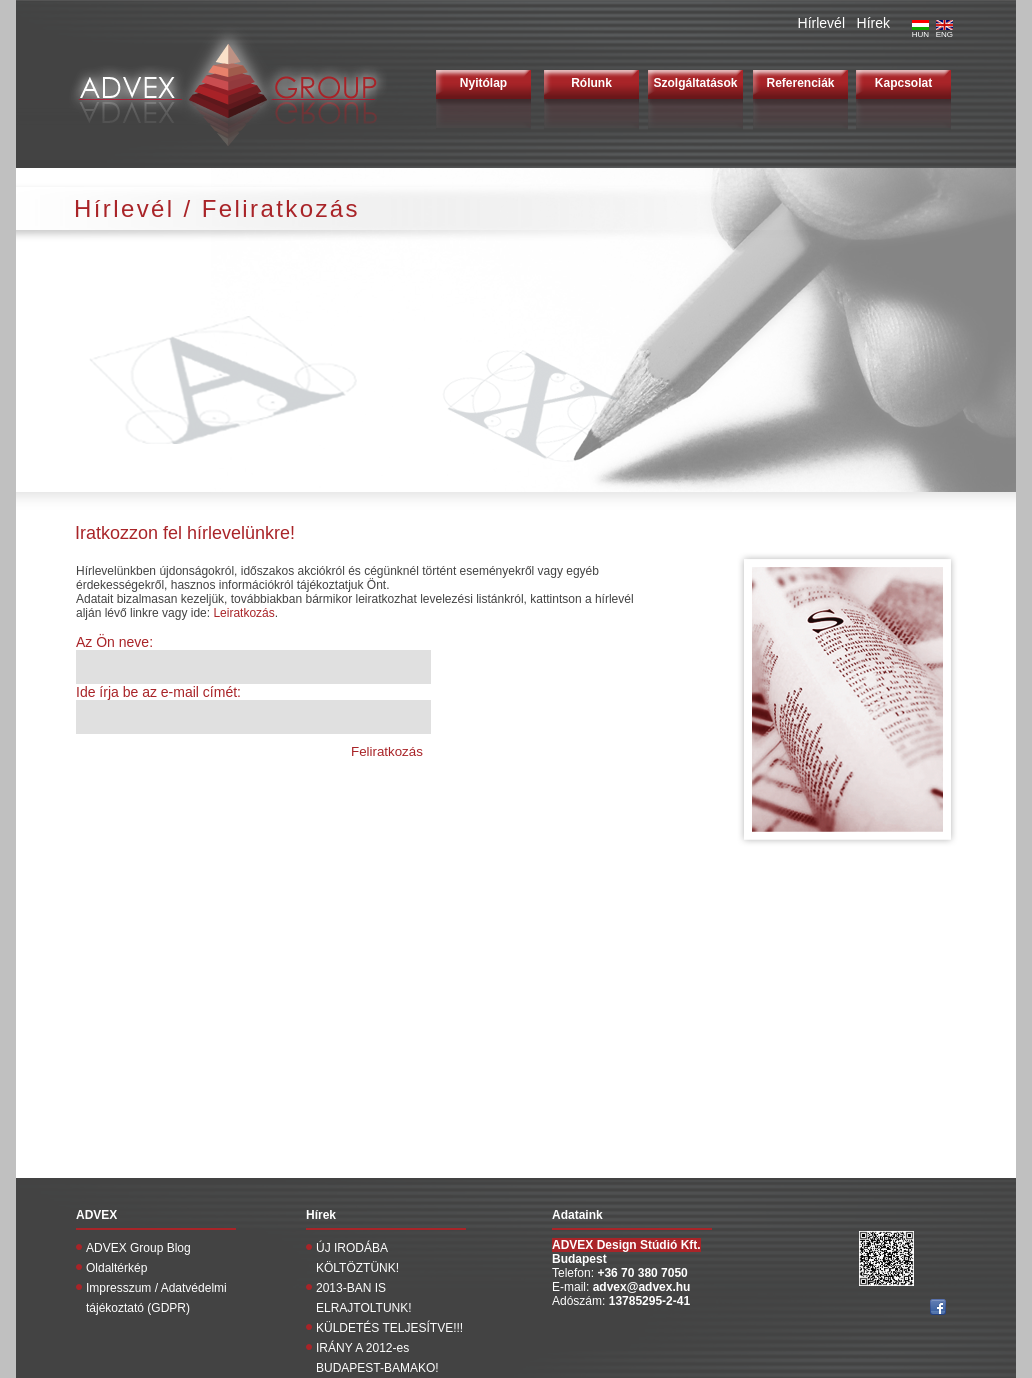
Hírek (873, 23)
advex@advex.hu (642, 1287)
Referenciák (800, 83)
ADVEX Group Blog (138, 1248)
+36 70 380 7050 (642, 1273)
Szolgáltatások (695, 83)
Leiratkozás (243, 613)
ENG (944, 31)
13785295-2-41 (649, 1301)
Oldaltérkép (116, 1268)
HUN (920, 31)
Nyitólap (483, 83)
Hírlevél (821, 23)
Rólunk (591, 83)
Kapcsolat (903, 83)
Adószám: (580, 1301)
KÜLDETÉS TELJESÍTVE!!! (389, 1328)
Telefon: (574, 1273)
